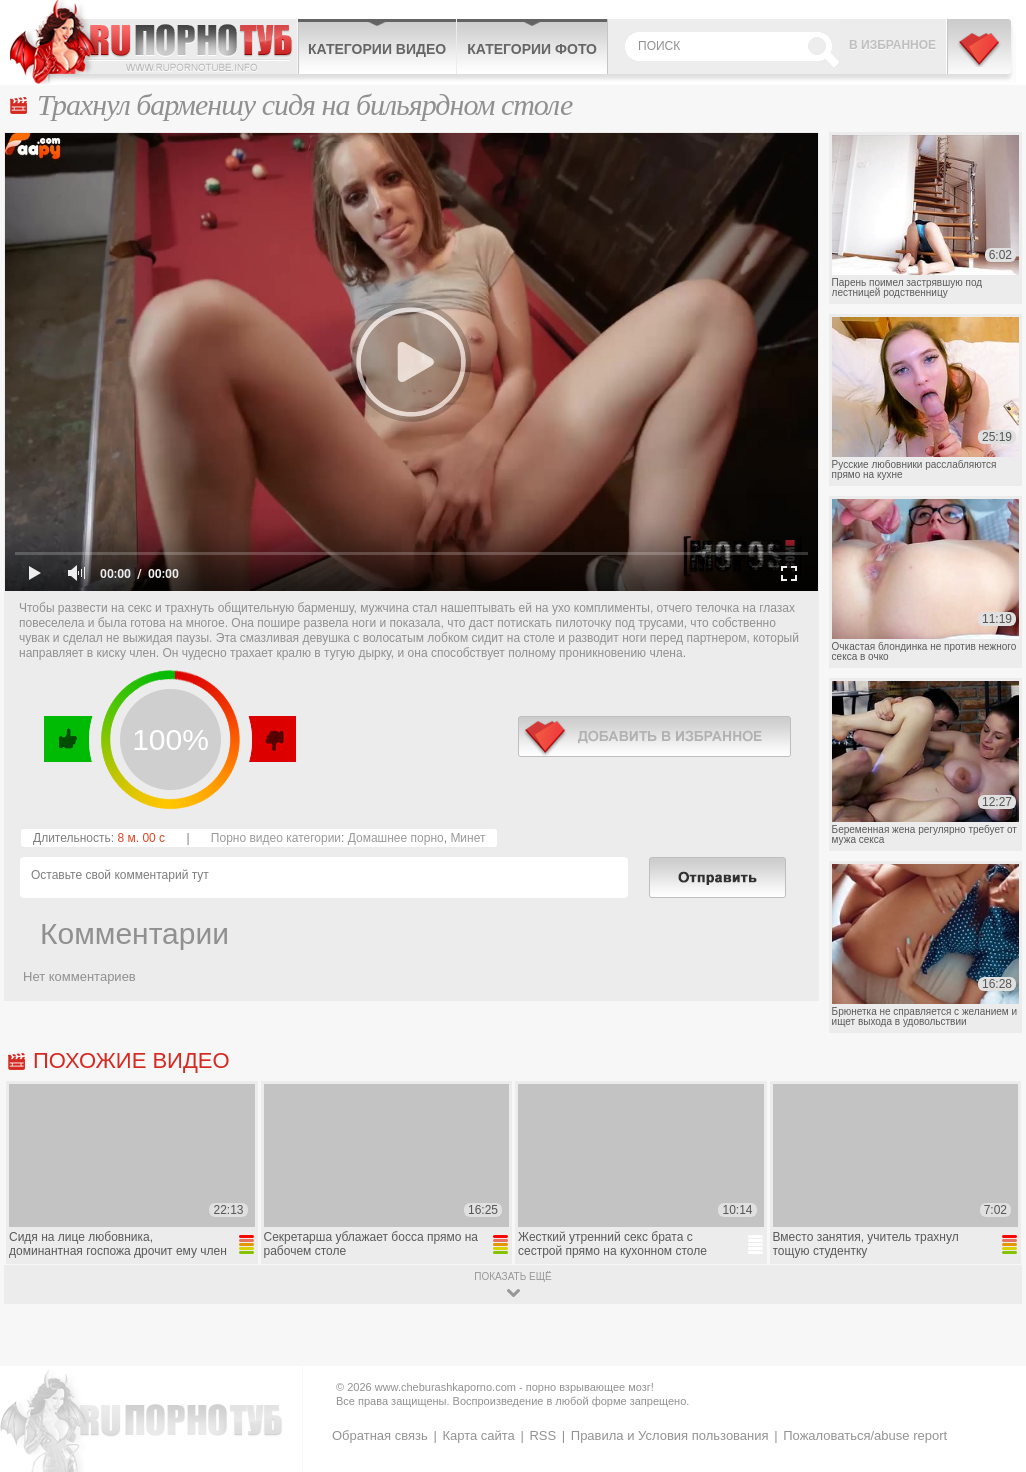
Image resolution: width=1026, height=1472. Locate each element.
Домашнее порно (396, 838)
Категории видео (377, 49)
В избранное (892, 45)
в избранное (654, 736)
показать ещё (512, 1276)
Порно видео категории (276, 838)
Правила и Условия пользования (670, 1435)
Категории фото (532, 49)
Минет (467, 838)
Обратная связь (380, 1435)
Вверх (987, 1386)
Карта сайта (478, 1435)
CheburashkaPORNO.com (153, 42)
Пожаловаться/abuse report (865, 1435)
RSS (542, 1435)
